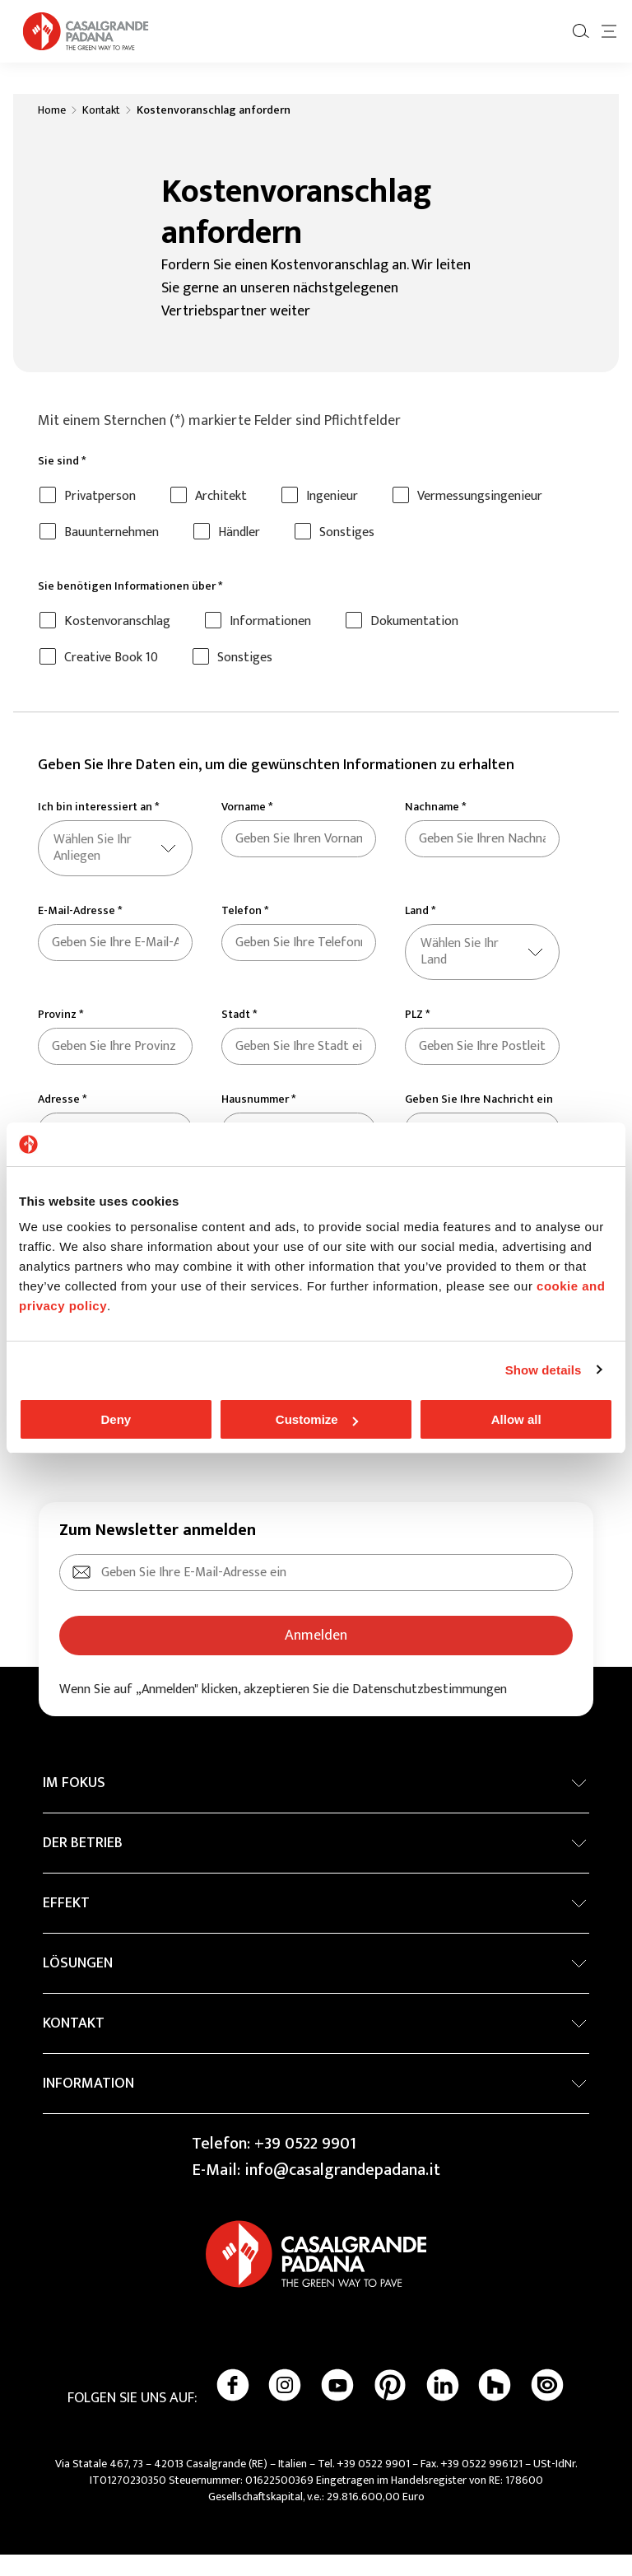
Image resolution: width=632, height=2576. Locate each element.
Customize (317, 1419)
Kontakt (101, 132)
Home (52, 132)
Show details (543, 1370)
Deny (115, 1419)
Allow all (516, 1419)
